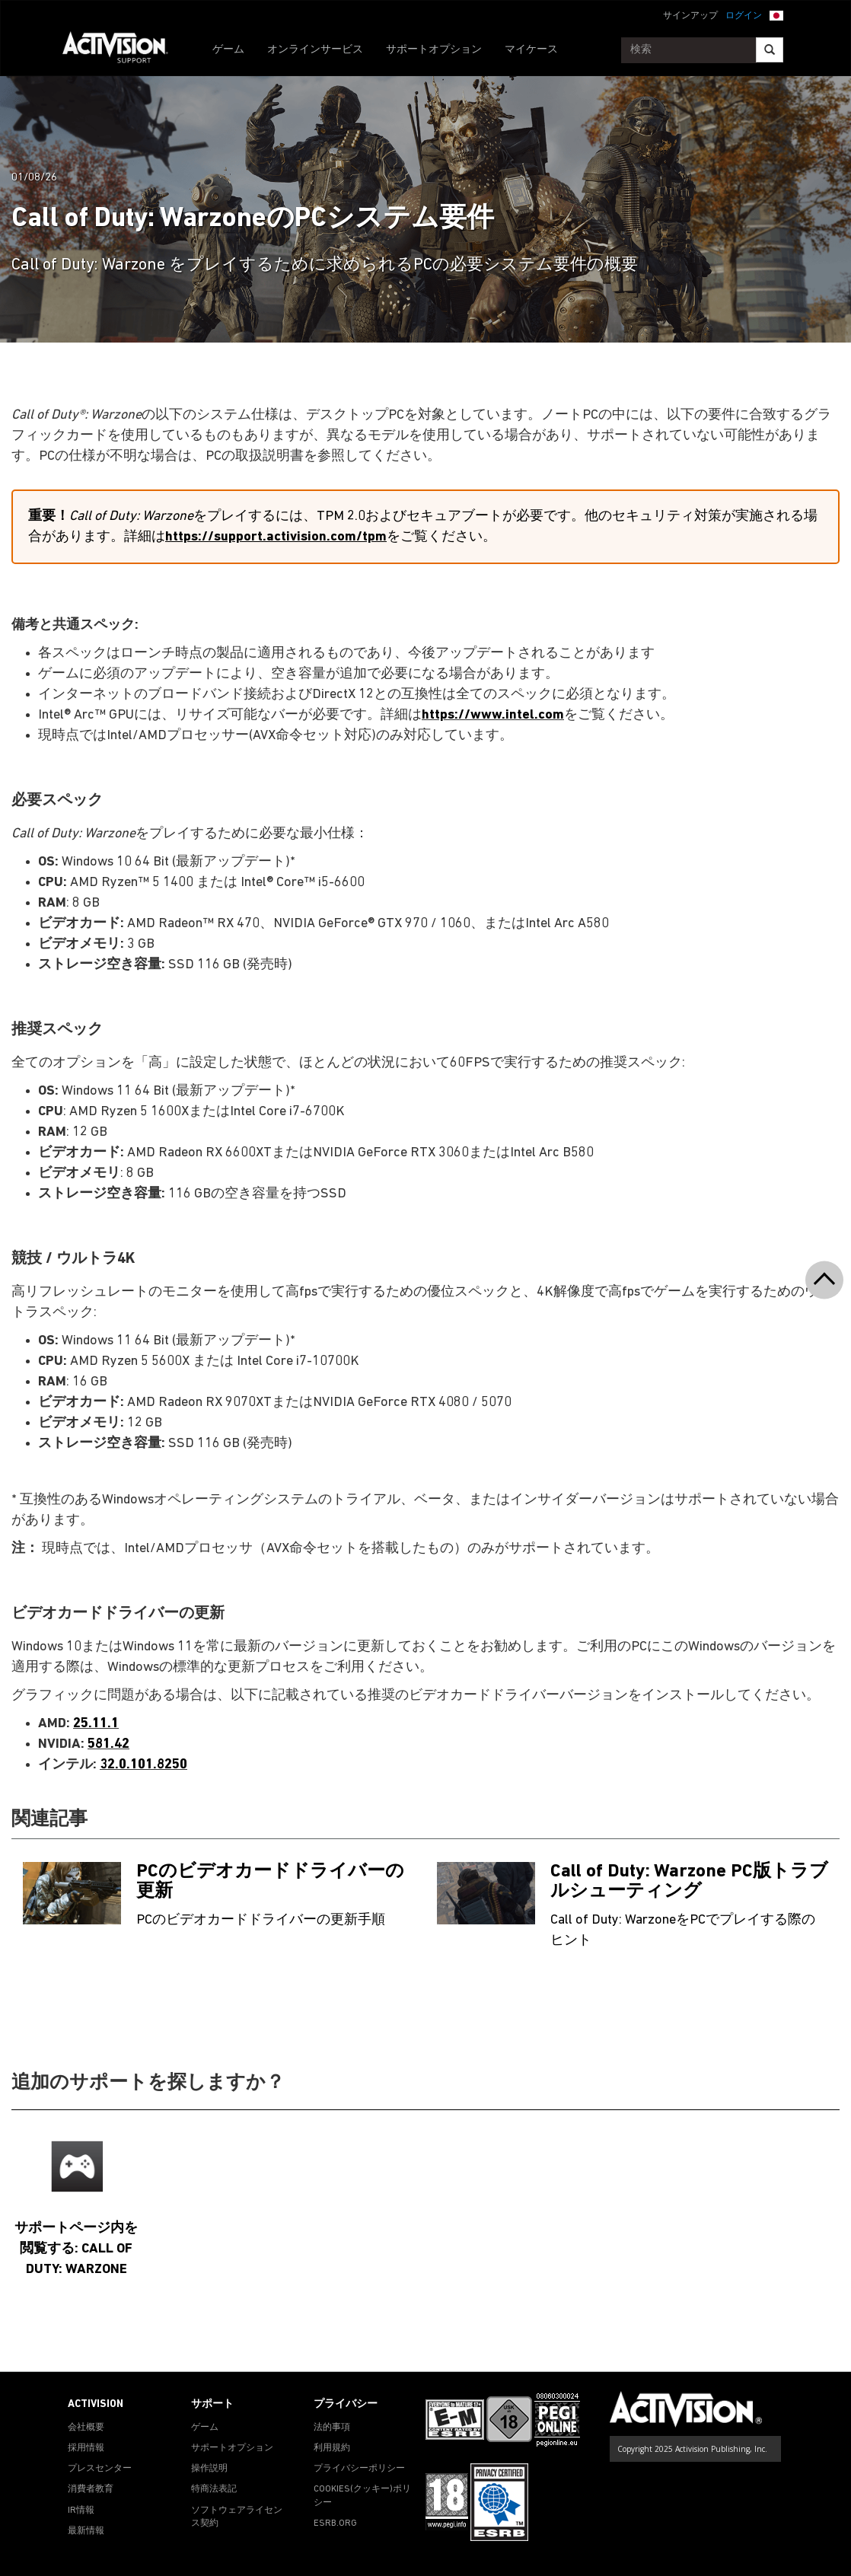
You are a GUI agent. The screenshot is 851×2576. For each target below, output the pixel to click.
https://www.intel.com (493, 715)
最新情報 (86, 2531)
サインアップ (690, 16)
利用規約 (332, 2448)
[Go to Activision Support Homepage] (123, 50)
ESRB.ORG (335, 2523)
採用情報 (86, 2448)
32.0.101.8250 (143, 1765)
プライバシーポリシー (359, 2468)
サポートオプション (434, 50)
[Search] (769, 49)
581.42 (108, 1744)
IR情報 (81, 2510)
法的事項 (332, 2427)
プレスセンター (100, 2468)
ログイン (743, 16)
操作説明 (209, 2468)
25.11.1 (96, 1724)
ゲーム (228, 50)
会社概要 (86, 2427)
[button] (776, 14)
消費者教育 (90, 2489)
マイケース (531, 50)
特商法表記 (214, 2489)
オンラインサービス (315, 50)
